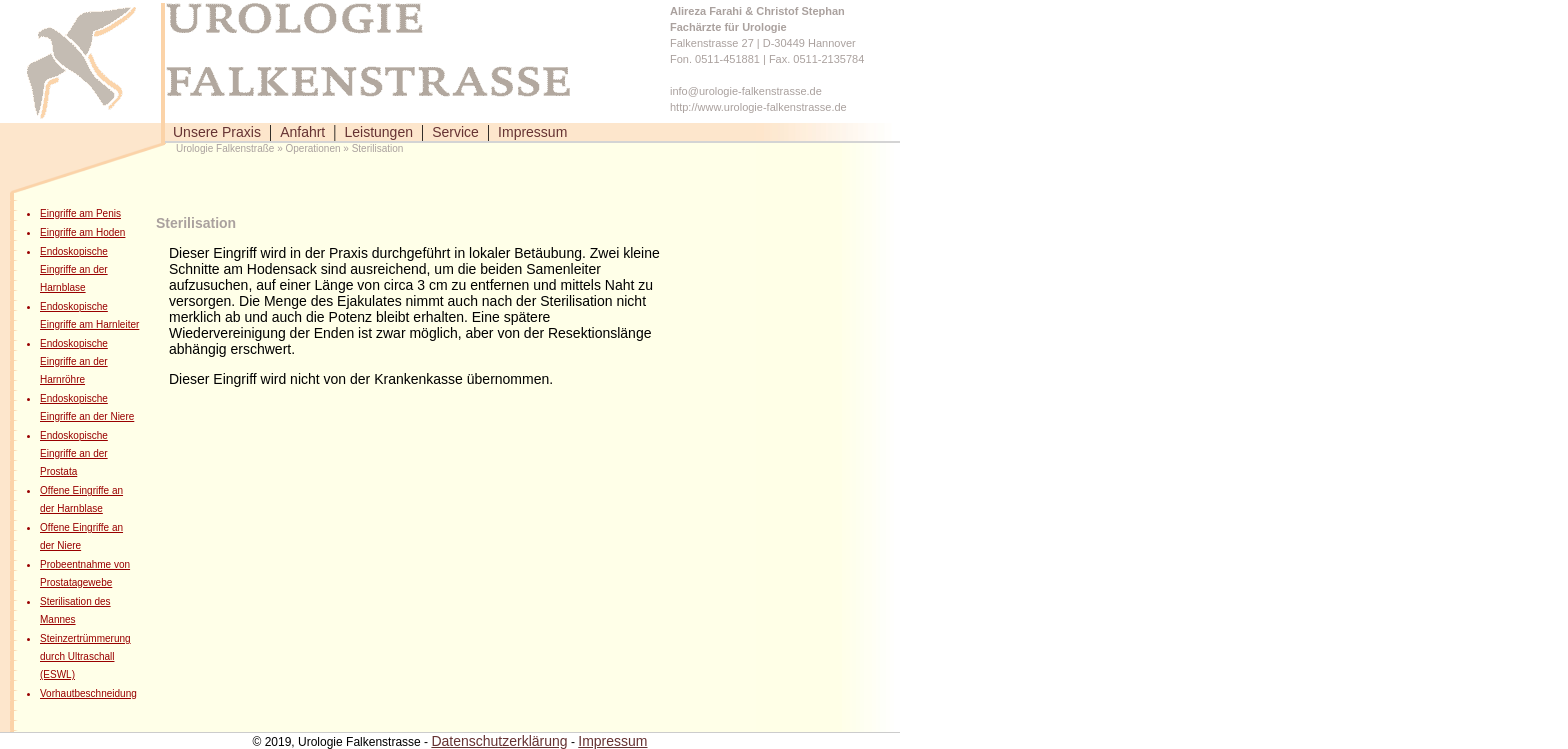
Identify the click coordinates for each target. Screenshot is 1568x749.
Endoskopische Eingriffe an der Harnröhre (74, 361)
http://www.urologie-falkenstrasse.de (758, 107)
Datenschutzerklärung (499, 741)
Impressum (532, 132)
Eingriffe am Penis (80, 213)
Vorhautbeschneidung (88, 693)
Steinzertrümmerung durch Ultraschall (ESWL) (85, 656)
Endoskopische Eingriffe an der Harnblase (74, 269)
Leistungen (378, 132)
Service (455, 132)
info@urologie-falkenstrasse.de (746, 91)
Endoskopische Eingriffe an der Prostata (74, 453)
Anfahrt (302, 132)
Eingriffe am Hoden (82, 232)
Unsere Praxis (217, 132)
